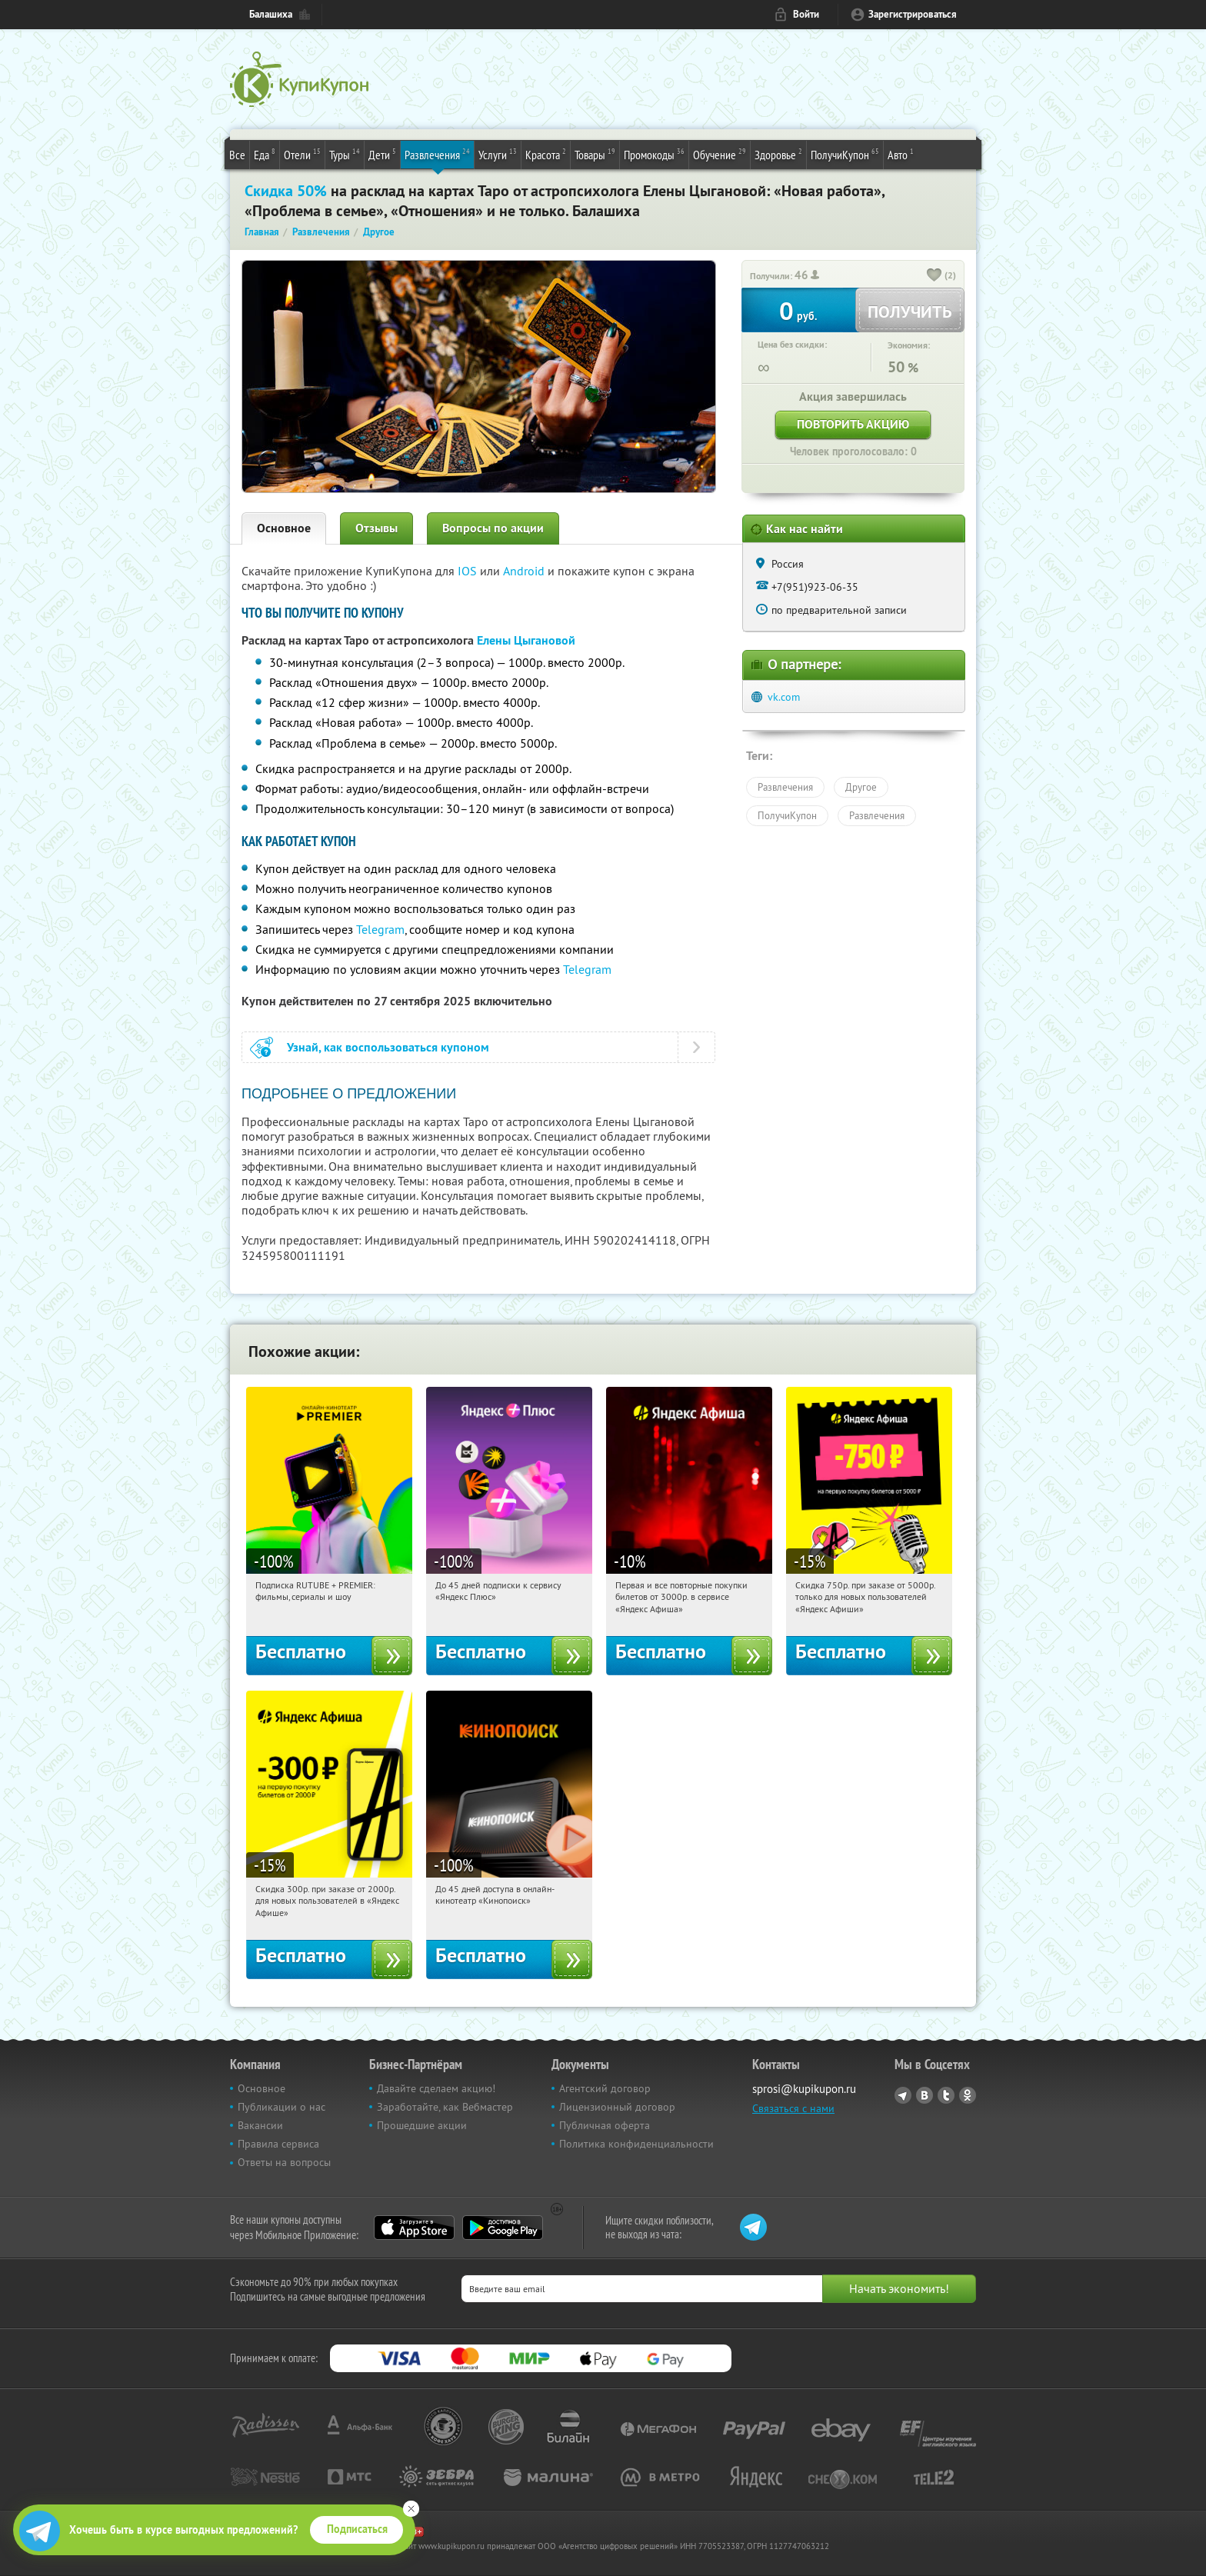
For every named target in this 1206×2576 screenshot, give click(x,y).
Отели (302, 153)
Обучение (719, 153)
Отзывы (376, 528)
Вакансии (260, 2125)
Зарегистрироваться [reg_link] (912, 14)
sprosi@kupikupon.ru (804, 2088)
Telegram (380, 929)
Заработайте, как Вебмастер (445, 2107)
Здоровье (778, 153)
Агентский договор (605, 2088)
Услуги (497, 153)
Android (525, 570)
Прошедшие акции (422, 2125)
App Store (414, 2227)
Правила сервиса (278, 2144)
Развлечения (437, 153)
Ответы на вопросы (284, 2162)
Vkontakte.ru (924, 2095)
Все (237, 154)
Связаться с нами (793, 2108)
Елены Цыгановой (526, 640)
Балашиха (270, 14)
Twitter (946, 2095)
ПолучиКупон (845, 153)
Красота (545, 153)
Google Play (502, 2227)
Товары (595, 153)
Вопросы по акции (493, 528)
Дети (382, 153)
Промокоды (654, 153)
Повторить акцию (853, 424)
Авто (901, 153)
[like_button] (934, 276)
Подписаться (357, 2529)
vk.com (784, 697)
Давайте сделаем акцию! (436, 2088)
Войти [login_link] (806, 14)
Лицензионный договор (617, 2107)
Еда (264, 153)
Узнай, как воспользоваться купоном (388, 1047)
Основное (284, 528)
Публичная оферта (604, 2125)
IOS (469, 570)
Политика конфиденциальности (636, 2144)
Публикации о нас (281, 2107)
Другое (861, 787)
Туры (344, 153)
